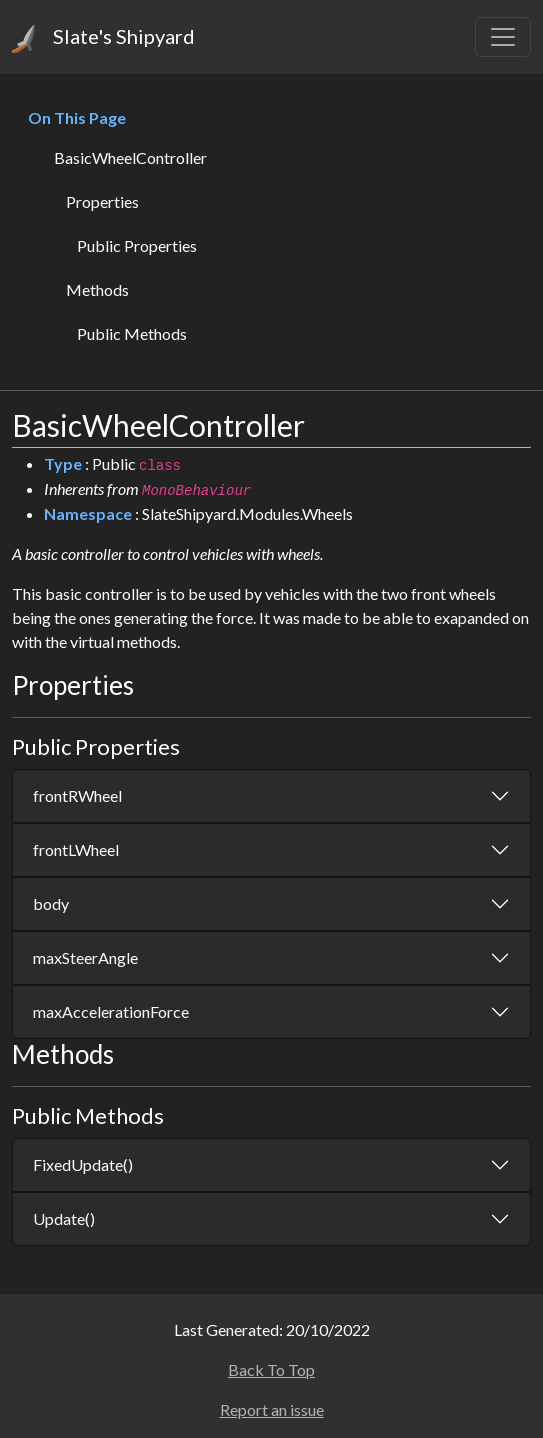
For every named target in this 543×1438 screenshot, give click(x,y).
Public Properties (137, 245)
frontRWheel (77, 795)
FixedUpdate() (83, 1164)
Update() (64, 1218)
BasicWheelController (130, 157)
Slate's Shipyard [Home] (103, 38)
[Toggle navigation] (503, 37)
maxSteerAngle (85, 957)
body (51, 903)
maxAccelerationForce (111, 1011)
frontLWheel (76, 849)
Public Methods (132, 333)
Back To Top (271, 1369)
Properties (102, 201)
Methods (97, 289)
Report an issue (272, 1409)
